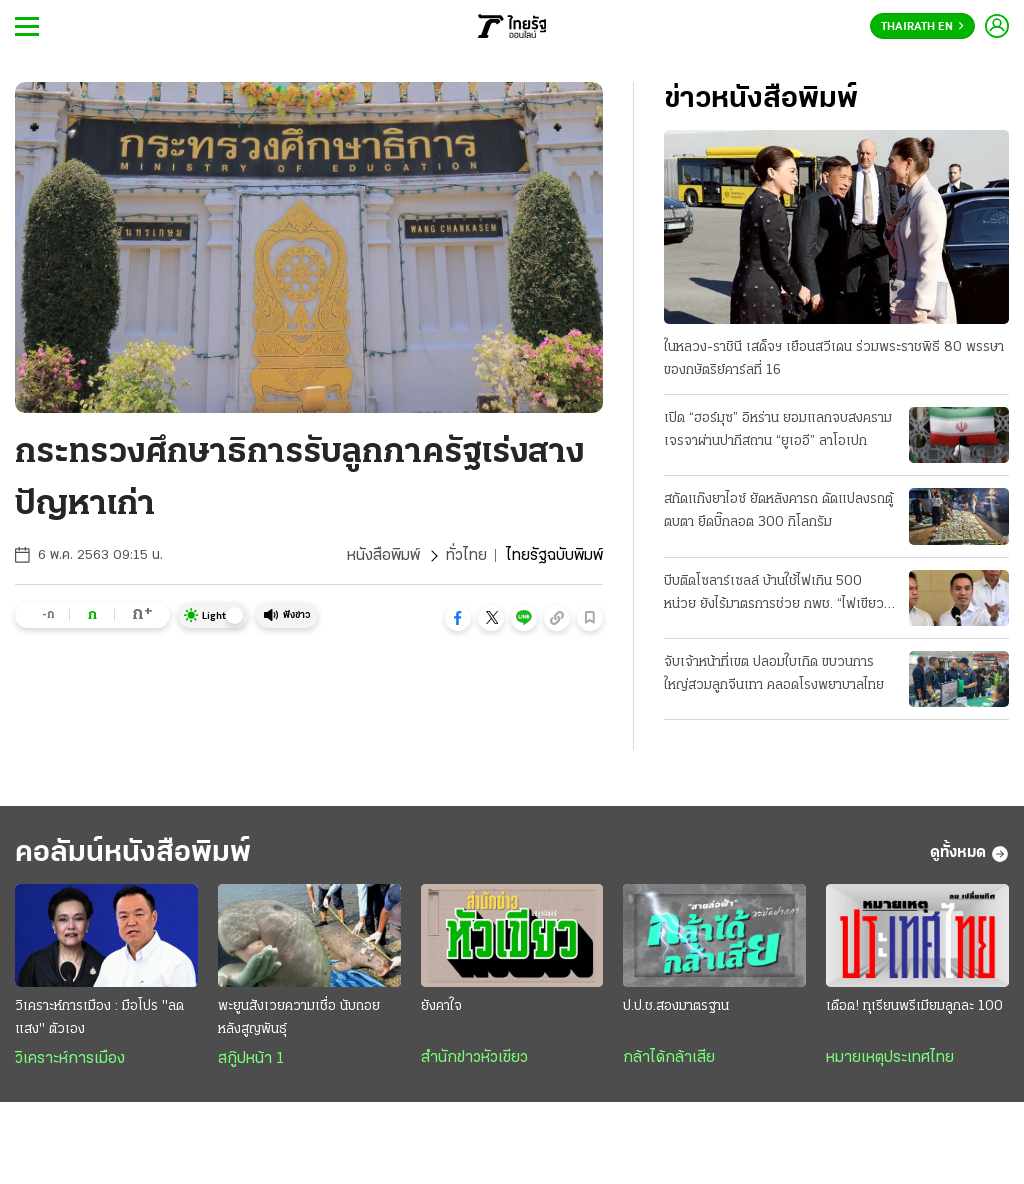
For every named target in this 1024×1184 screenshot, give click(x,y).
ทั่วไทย (466, 556)
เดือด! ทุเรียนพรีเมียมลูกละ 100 (914, 1006)
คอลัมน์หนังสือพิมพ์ (133, 853)
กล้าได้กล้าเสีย (669, 1058)
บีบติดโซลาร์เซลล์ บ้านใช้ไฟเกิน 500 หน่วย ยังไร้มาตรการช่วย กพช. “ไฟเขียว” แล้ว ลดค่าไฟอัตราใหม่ (776, 595)
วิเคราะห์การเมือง (70, 1059)
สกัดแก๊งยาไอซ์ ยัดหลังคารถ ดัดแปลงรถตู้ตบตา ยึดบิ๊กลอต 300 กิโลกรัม (778, 511)
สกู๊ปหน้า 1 (251, 1059)
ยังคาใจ (441, 1006)
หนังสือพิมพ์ (383, 556)
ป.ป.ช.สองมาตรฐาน (676, 1006)
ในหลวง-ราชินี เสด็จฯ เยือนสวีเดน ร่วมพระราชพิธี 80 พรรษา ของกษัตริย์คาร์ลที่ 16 (834, 359)
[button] (458, 618)
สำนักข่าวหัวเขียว (474, 1058)
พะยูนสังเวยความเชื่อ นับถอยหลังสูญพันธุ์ (299, 1018)
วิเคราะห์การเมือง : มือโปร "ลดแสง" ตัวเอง (99, 1018)
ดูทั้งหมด (969, 854)
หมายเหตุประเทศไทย (890, 1058)
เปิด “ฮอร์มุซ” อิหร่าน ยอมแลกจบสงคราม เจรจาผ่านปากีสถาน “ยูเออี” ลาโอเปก (778, 430)
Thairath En (922, 27)
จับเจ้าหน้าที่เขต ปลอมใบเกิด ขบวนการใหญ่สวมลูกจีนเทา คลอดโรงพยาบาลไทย (774, 674)
